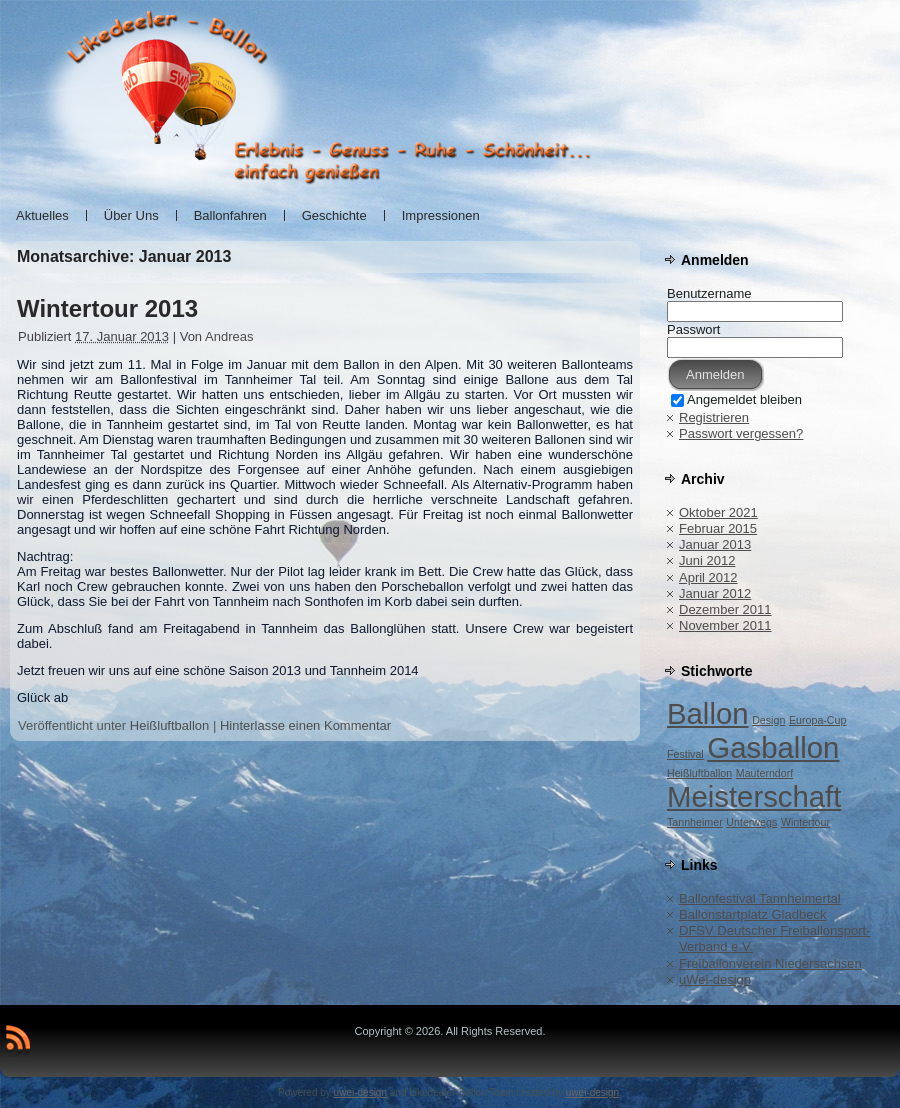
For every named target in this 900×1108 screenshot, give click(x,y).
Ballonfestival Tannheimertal (760, 898)
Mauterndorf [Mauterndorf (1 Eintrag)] (764, 773)
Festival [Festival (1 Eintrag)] (685, 754)
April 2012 (708, 577)
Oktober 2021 (718, 512)
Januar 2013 (715, 544)
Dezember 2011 (725, 609)
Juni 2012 (707, 560)
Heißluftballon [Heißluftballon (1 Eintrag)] (699, 773)
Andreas (229, 336)
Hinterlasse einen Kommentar (305, 725)
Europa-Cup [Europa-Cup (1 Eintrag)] (817, 720)
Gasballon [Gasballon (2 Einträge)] (773, 747)
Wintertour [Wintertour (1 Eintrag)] (805, 822)
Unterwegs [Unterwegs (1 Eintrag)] (751, 822)
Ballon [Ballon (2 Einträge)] (708, 713)
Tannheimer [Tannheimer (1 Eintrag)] (695, 822)
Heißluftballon (170, 725)
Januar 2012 (715, 593)
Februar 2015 (718, 528)
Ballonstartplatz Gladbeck (752, 914)
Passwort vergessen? (741, 433)
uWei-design (715, 979)
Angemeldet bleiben (736, 399)
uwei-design (360, 1092)
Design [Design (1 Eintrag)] (768, 720)
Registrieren (714, 417)
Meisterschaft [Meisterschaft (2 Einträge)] (754, 796)
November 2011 (725, 625)
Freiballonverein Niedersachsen (770, 963)
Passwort (693, 329)
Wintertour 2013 (107, 308)
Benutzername (709, 293)
